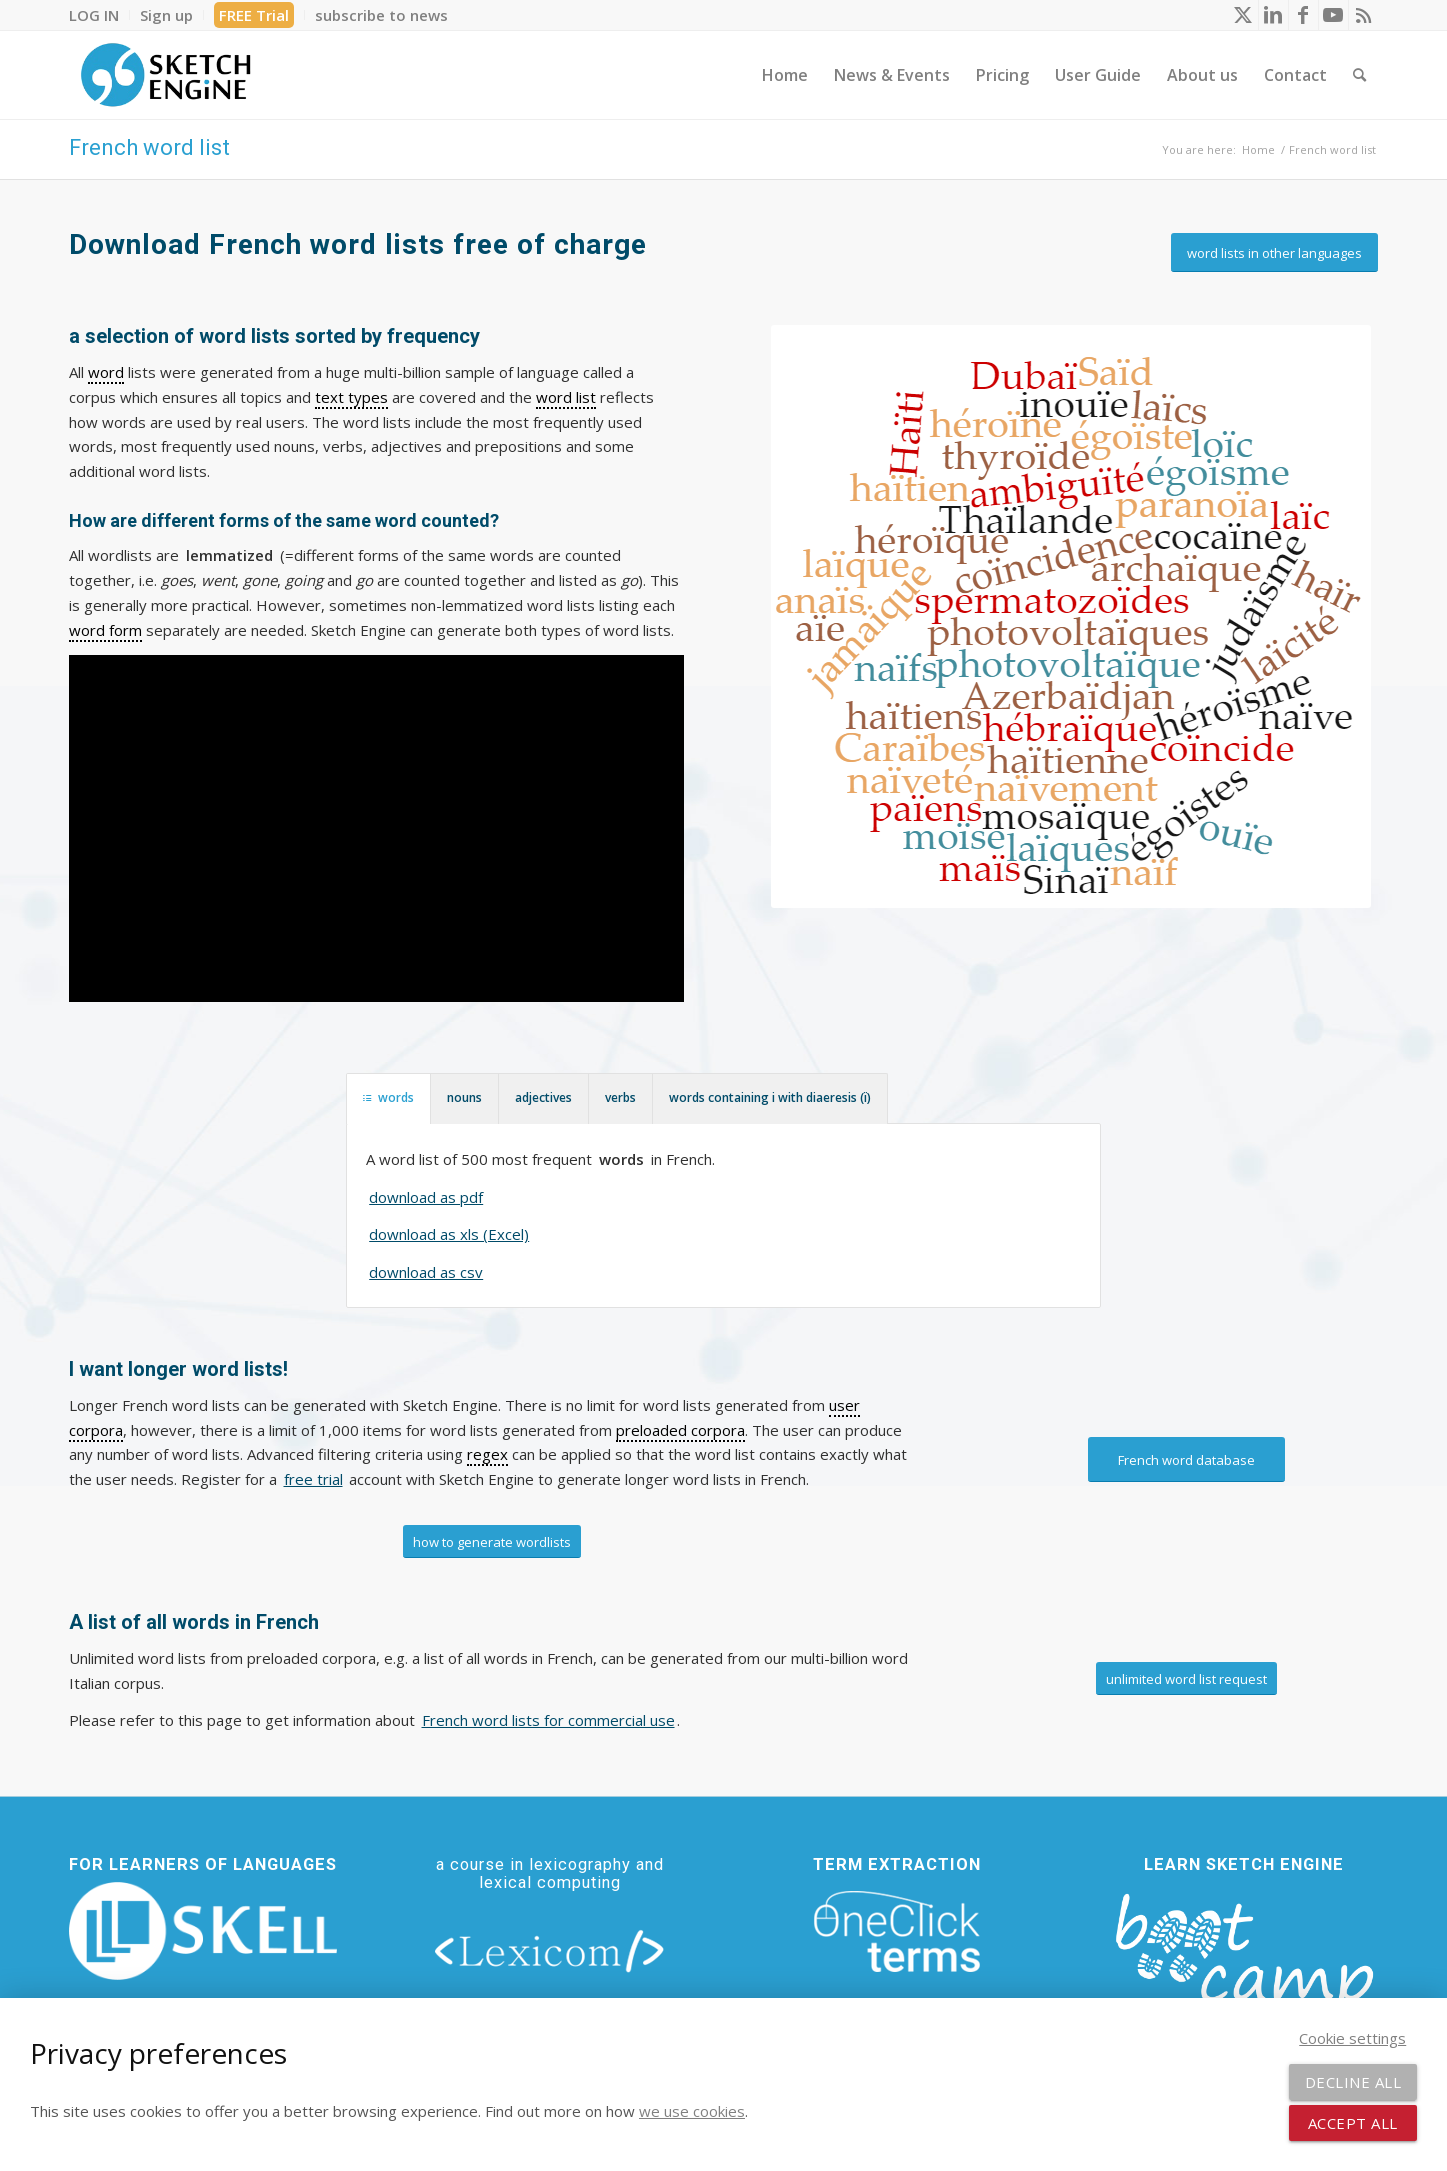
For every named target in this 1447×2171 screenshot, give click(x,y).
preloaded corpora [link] (680, 1430)
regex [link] (487, 1454)
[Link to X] (1243, 15)
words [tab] (388, 1097)
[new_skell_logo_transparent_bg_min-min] (203, 1931)
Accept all (1353, 2123)
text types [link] (351, 397)
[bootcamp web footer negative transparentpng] (1244, 1964)
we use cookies (692, 2111)
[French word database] (1186, 1460)
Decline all (1353, 2082)
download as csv (426, 1272)
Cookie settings (1352, 2038)
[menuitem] (99, 15)
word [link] (106, 372)
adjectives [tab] (543, 1097)
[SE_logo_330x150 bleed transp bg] (166, 75)
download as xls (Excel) (449, 1234)
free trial (313, 1479)
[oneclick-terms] (897, 1932)
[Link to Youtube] (1333, 15)
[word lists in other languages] (1274, 253)
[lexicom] (550, 1950)
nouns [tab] (464, 1097)
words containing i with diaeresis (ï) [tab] (770, 1097)
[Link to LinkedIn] (1273, 15)
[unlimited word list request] (1186, 1679)
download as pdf (426, 1197)
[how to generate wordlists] (492, 1542)
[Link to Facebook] (1303, 15)
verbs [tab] (620, 1097)
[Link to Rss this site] (1364, 15)
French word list (149, 147)
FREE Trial (254, 15)
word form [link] (105, 630)
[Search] (1359, 75)
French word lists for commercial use (548, 1720)
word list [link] (566, 397)
